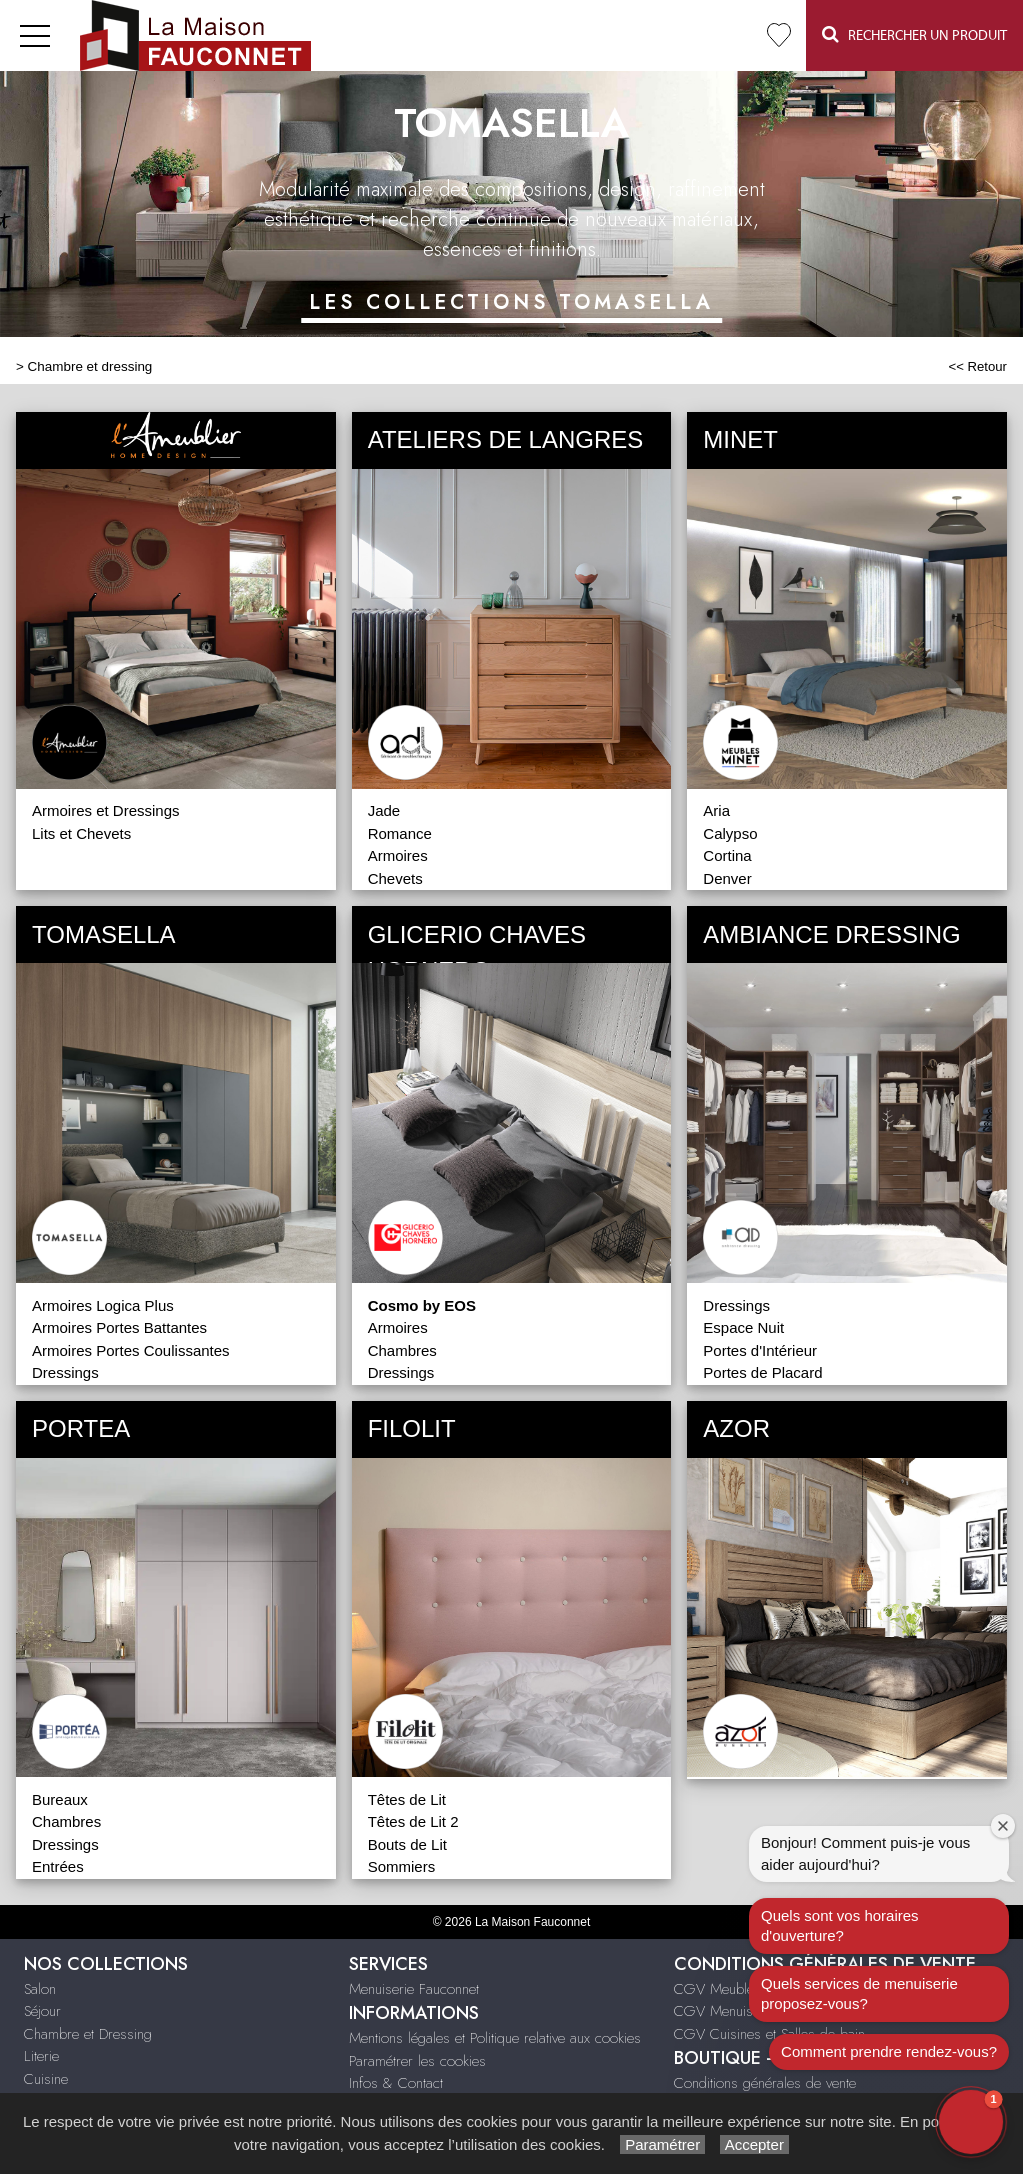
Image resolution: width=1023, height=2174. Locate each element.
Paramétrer (662, 2144)
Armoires (398, 855)
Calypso (730, 833)
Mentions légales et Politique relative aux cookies (495, 2038)
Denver (727, 878)
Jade (384, 810)
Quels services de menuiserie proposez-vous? (859, 1993)
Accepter (754, 2144)
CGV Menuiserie (724, 2011)
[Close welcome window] (1003, 1826)
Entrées (58, 1866)
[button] (971, 2122)
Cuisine (46, 2079)
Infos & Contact (396, 2083)
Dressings (65, 1372)
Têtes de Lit (407, 1799)
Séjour (42, 2011)
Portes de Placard (762, 1372)
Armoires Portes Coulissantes (131, 1350)
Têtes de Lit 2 (413, 1821)
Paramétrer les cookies (417, 2061)
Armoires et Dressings (106, 810)
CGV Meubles (717, 1989)
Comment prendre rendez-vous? (889, 2051)
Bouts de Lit (407, 1844)
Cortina (727, 855)
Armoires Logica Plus (103, 1305)
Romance (400, 833)
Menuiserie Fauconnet (414, 1989)
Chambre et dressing (90, 366)
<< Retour (977, 366)
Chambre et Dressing (88, 2034)
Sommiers (402, 1866)
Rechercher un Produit (914, 34)
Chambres (402, 1350)
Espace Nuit (743, 1327)
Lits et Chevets (81, 833)
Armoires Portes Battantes (119, 1327)
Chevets (395, 878)
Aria (716, 810)
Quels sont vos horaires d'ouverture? (840, 1925)
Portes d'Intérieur (760, 1350)
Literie (41, 2056)
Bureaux (60, 1799)
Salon (40, 1989)
